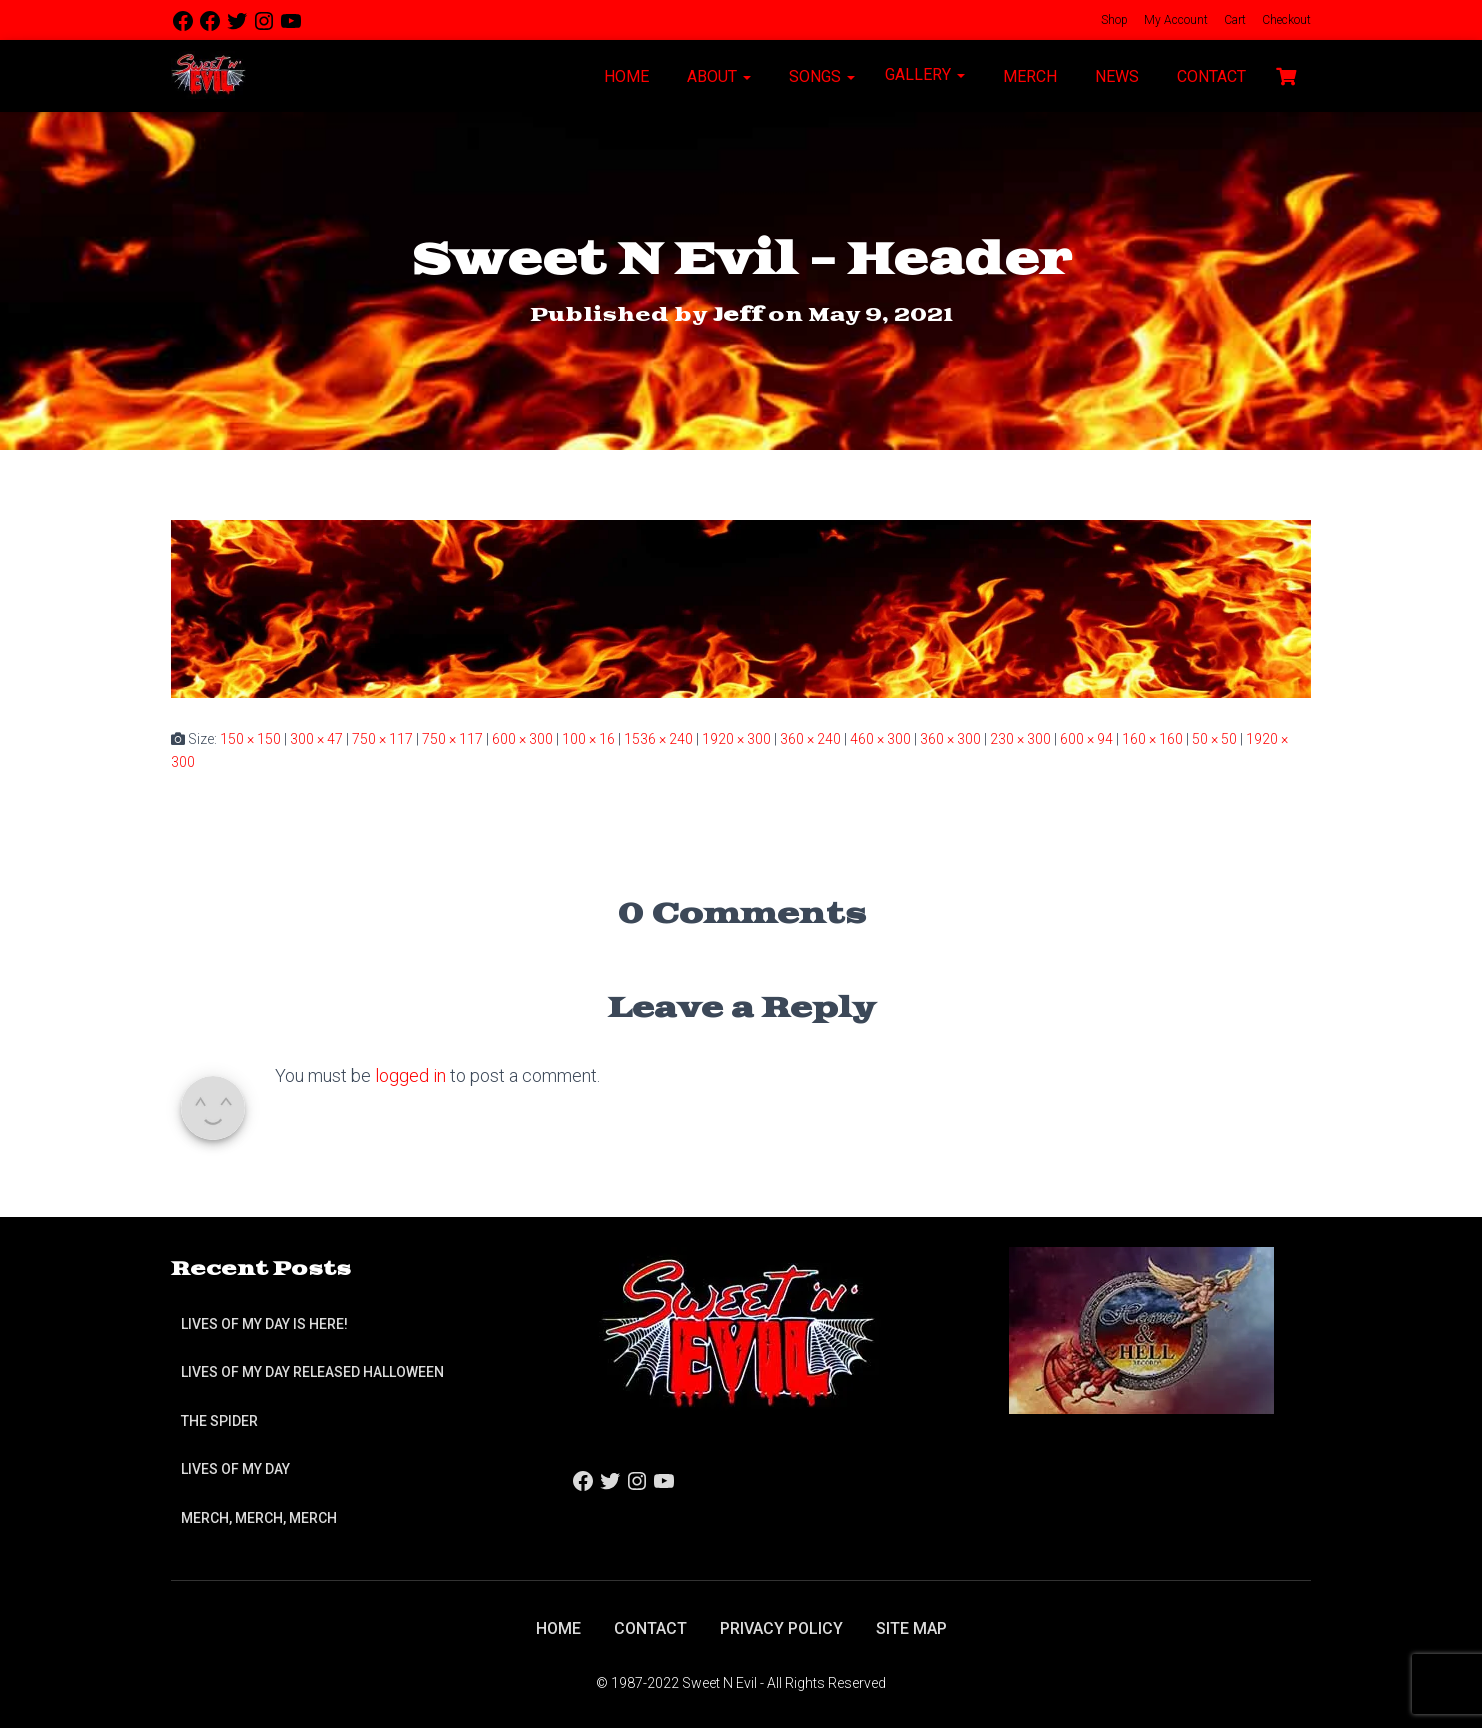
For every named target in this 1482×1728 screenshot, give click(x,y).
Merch (1028, 76)
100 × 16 (588, 739)
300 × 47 (316, 739)
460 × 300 (880, 739)
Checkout (1285, 20)
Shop (1113, 20)
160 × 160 (1152, 739)
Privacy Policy (781, 1628)
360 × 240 (810, 739)
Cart (1233, 20)
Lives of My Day (235, 1469)
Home (624, 76)
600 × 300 (522, 739)
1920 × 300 (736, 739)
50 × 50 (1214, 739)
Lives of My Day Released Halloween (312, 1372)
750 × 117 (382, 739)
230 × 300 (1020, 739)
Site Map (911, 1628)
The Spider (219, 1421)
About (717, 76)
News (1115, 76)
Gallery (925, 74)
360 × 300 (950, 739)
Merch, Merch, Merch (259, 1518)
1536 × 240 (658, 739)
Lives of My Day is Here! (264, 1324)
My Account (1174, 20)
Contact (1209, 76)
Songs (820, 76)
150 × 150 (250, 739)
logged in (410, 1075)
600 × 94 (1086, 739)
